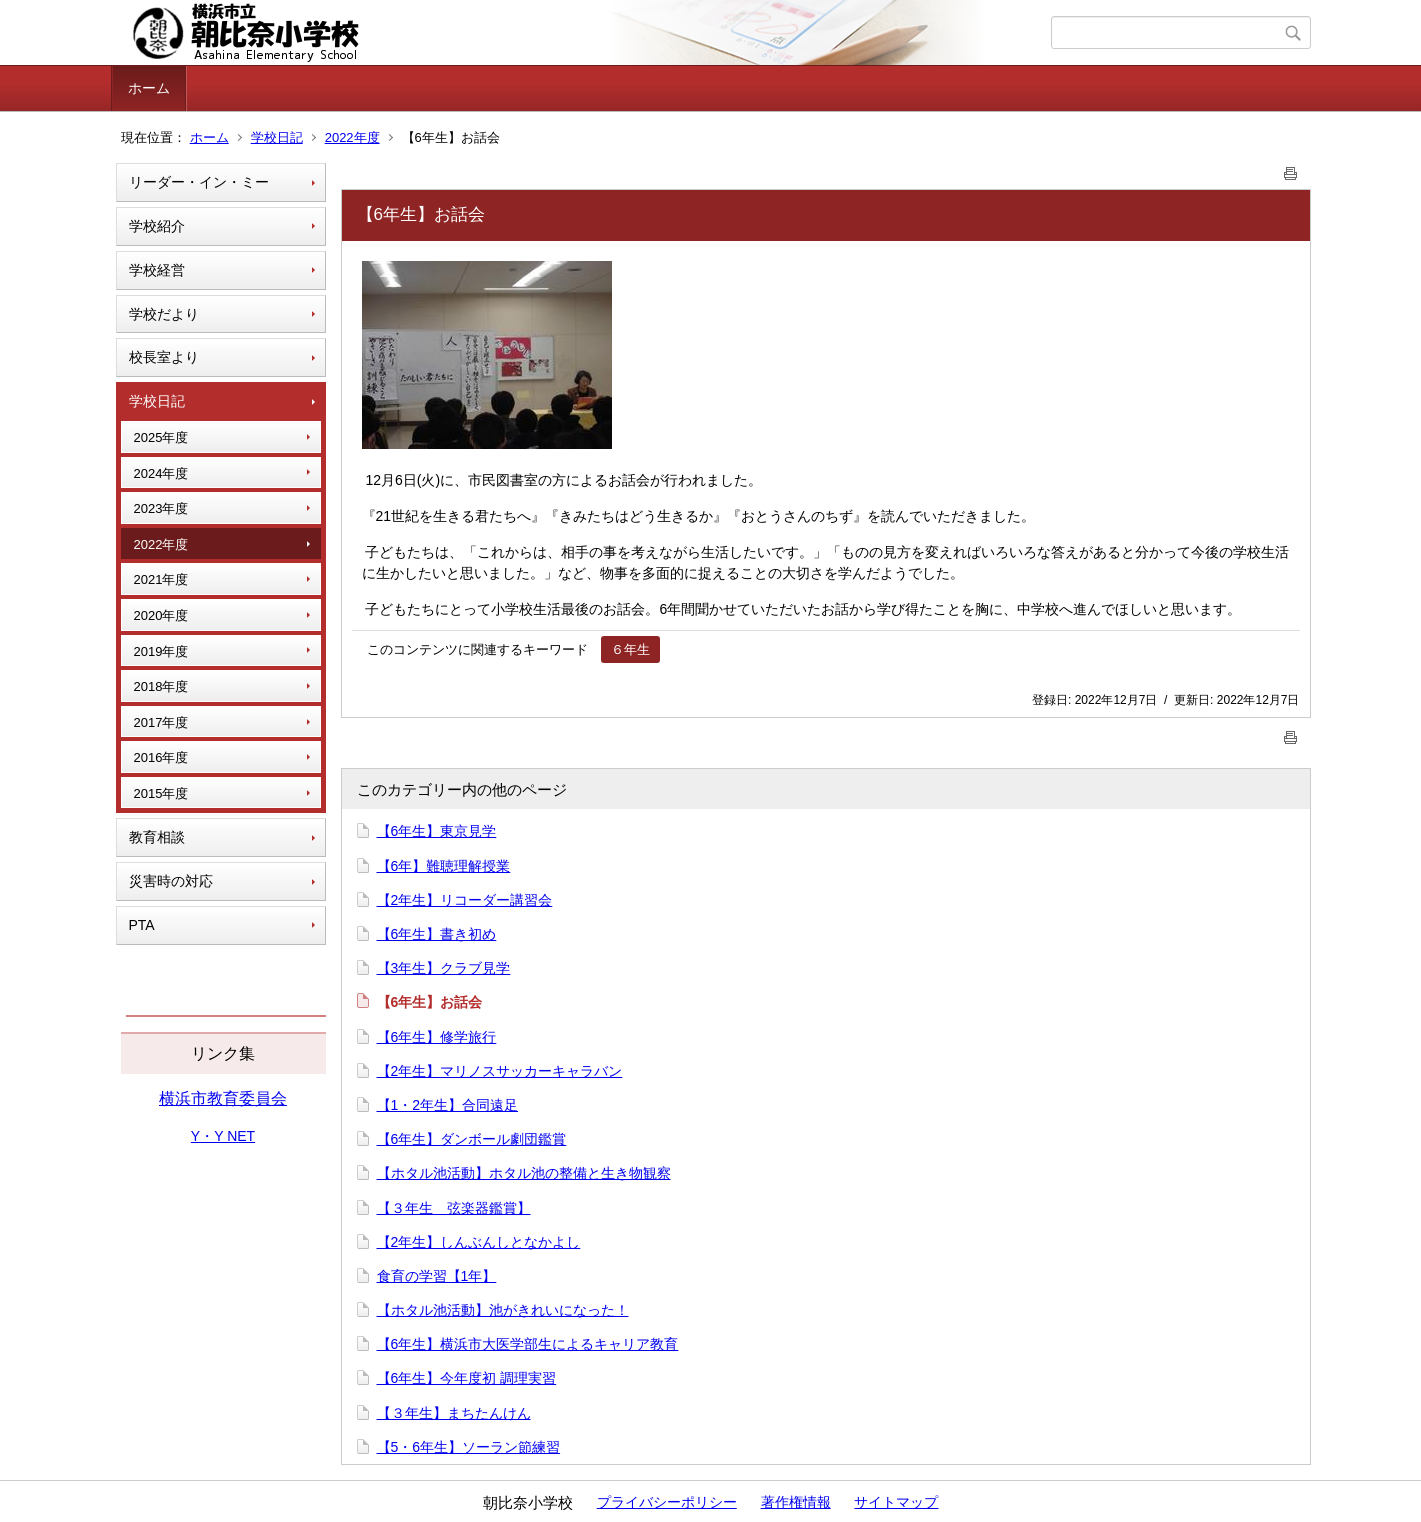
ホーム (149, 88)
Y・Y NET (223, 1136)
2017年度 (161, 722)
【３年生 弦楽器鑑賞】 (454, 1208)
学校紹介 (157, 226)
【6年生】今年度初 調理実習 (467, 1378)
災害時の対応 (171, 881)
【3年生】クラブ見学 (444, 968)
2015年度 (161, 793)
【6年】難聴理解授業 (444, 866)
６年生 (630, 649)
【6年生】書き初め (437, 934)
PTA (142, 925)
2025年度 (161, 437)
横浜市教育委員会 (223, 1098)
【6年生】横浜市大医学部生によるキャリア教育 (528, 1344)
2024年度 (161, 473)
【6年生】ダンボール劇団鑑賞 (472, 1139)
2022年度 (352, 137)
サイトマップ (896, 1502)
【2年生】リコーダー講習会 (465, 900)
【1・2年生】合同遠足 (448, 1105)
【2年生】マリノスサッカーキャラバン (500, 1071)
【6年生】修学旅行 (437, 1037)
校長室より (164, 357)
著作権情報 (796, 1502)
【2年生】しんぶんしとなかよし (479, 1242)
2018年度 (161, 686)
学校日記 (277, 137)
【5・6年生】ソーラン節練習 (469, 1447)
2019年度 (161, 651)
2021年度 (161, 579)
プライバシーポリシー (667, 1502)
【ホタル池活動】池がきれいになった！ (503, 1310)
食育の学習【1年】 (437, 1276)
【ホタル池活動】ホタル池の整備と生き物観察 (524, 1173)
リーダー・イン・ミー (199, 182)
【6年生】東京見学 (437, 831)
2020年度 (161, 615)
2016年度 (161, 757)
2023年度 (161, 508)
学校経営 (157, 270)
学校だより (164, 314)
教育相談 (157, 837)
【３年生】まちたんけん (454, 1413)
